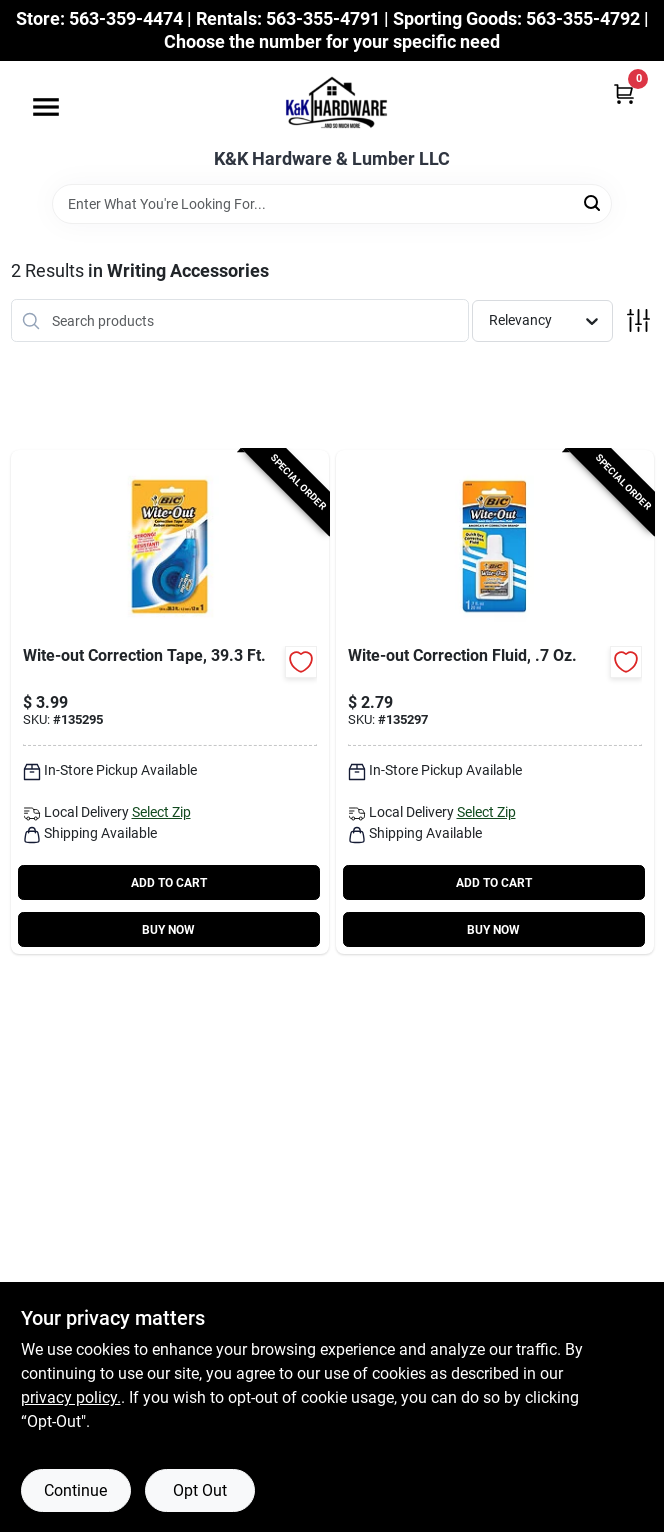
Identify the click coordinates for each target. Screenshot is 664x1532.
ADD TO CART (169, 883)
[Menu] (46, 107)
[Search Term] (332, 204)
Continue (75, 1490)
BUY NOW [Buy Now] (168, 930)
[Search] (593, 202)
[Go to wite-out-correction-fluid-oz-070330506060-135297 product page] (495, 702)
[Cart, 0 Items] (624, 93)
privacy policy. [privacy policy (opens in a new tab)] (71, 1397)
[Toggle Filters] (638, 320)
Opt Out (200, 1490)
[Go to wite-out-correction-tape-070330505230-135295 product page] (170, 702)
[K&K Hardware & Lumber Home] (332, 105)
